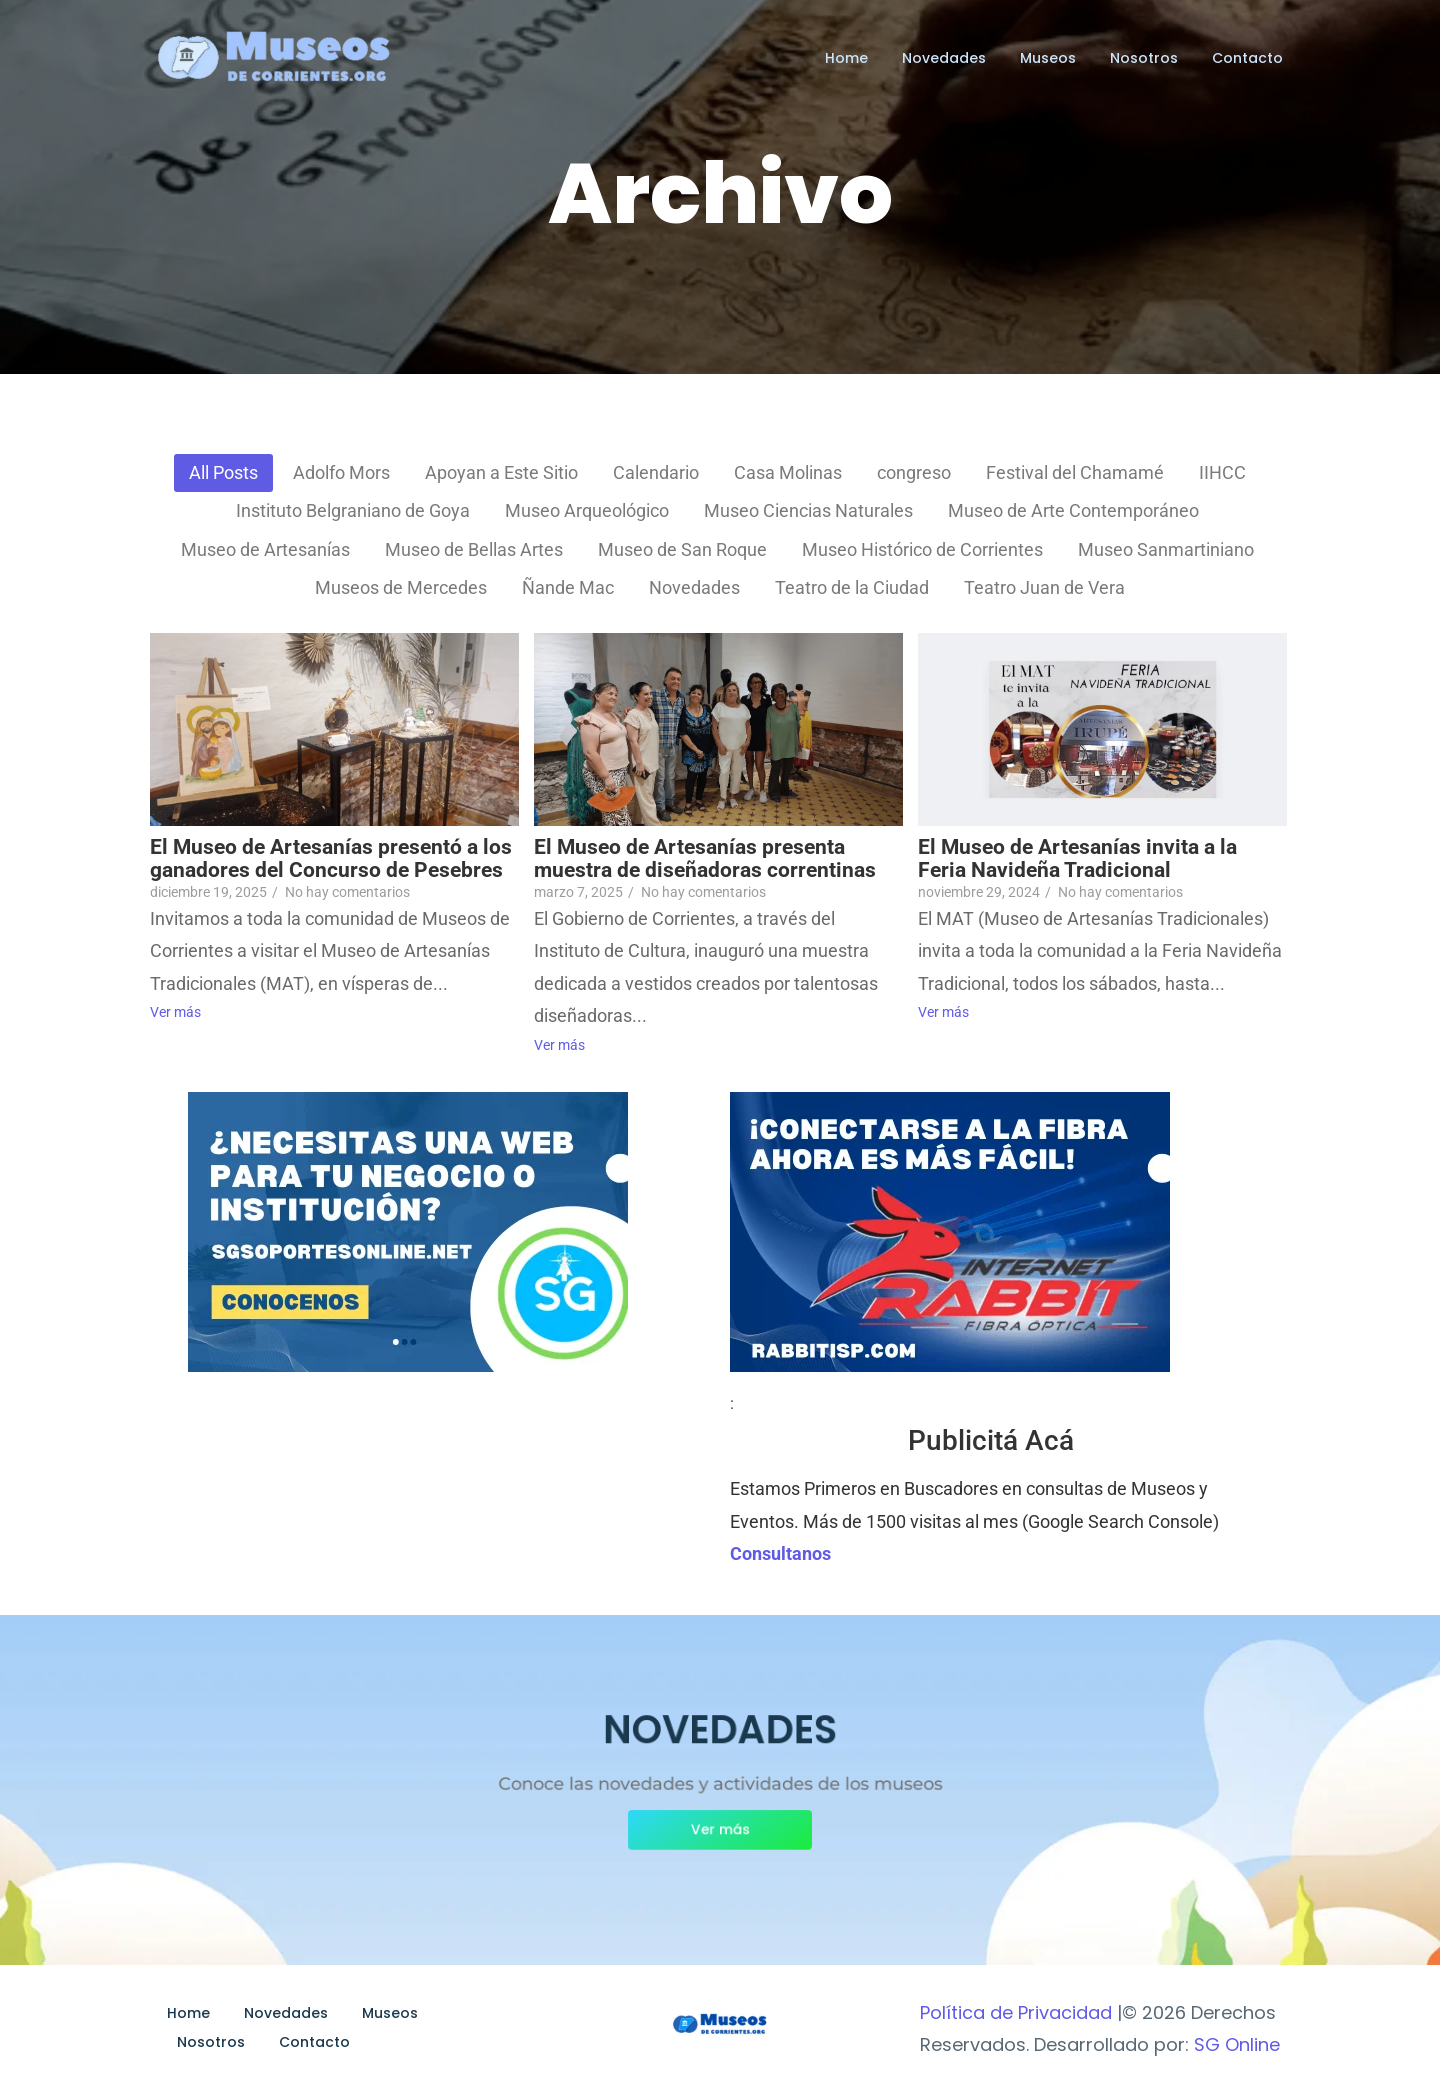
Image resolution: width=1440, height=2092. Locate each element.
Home (846, 58)
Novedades (944, 58)
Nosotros (1144, 58)
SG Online (1237, 2044)
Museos (1048, 58)
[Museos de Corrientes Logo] (720, 2025)
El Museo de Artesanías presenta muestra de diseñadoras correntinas (705, 859)
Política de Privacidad (1016, 2012)
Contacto (1247, 58)
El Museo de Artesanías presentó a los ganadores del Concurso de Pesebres (331, 859)
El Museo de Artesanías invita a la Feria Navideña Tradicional (1077, 859)
